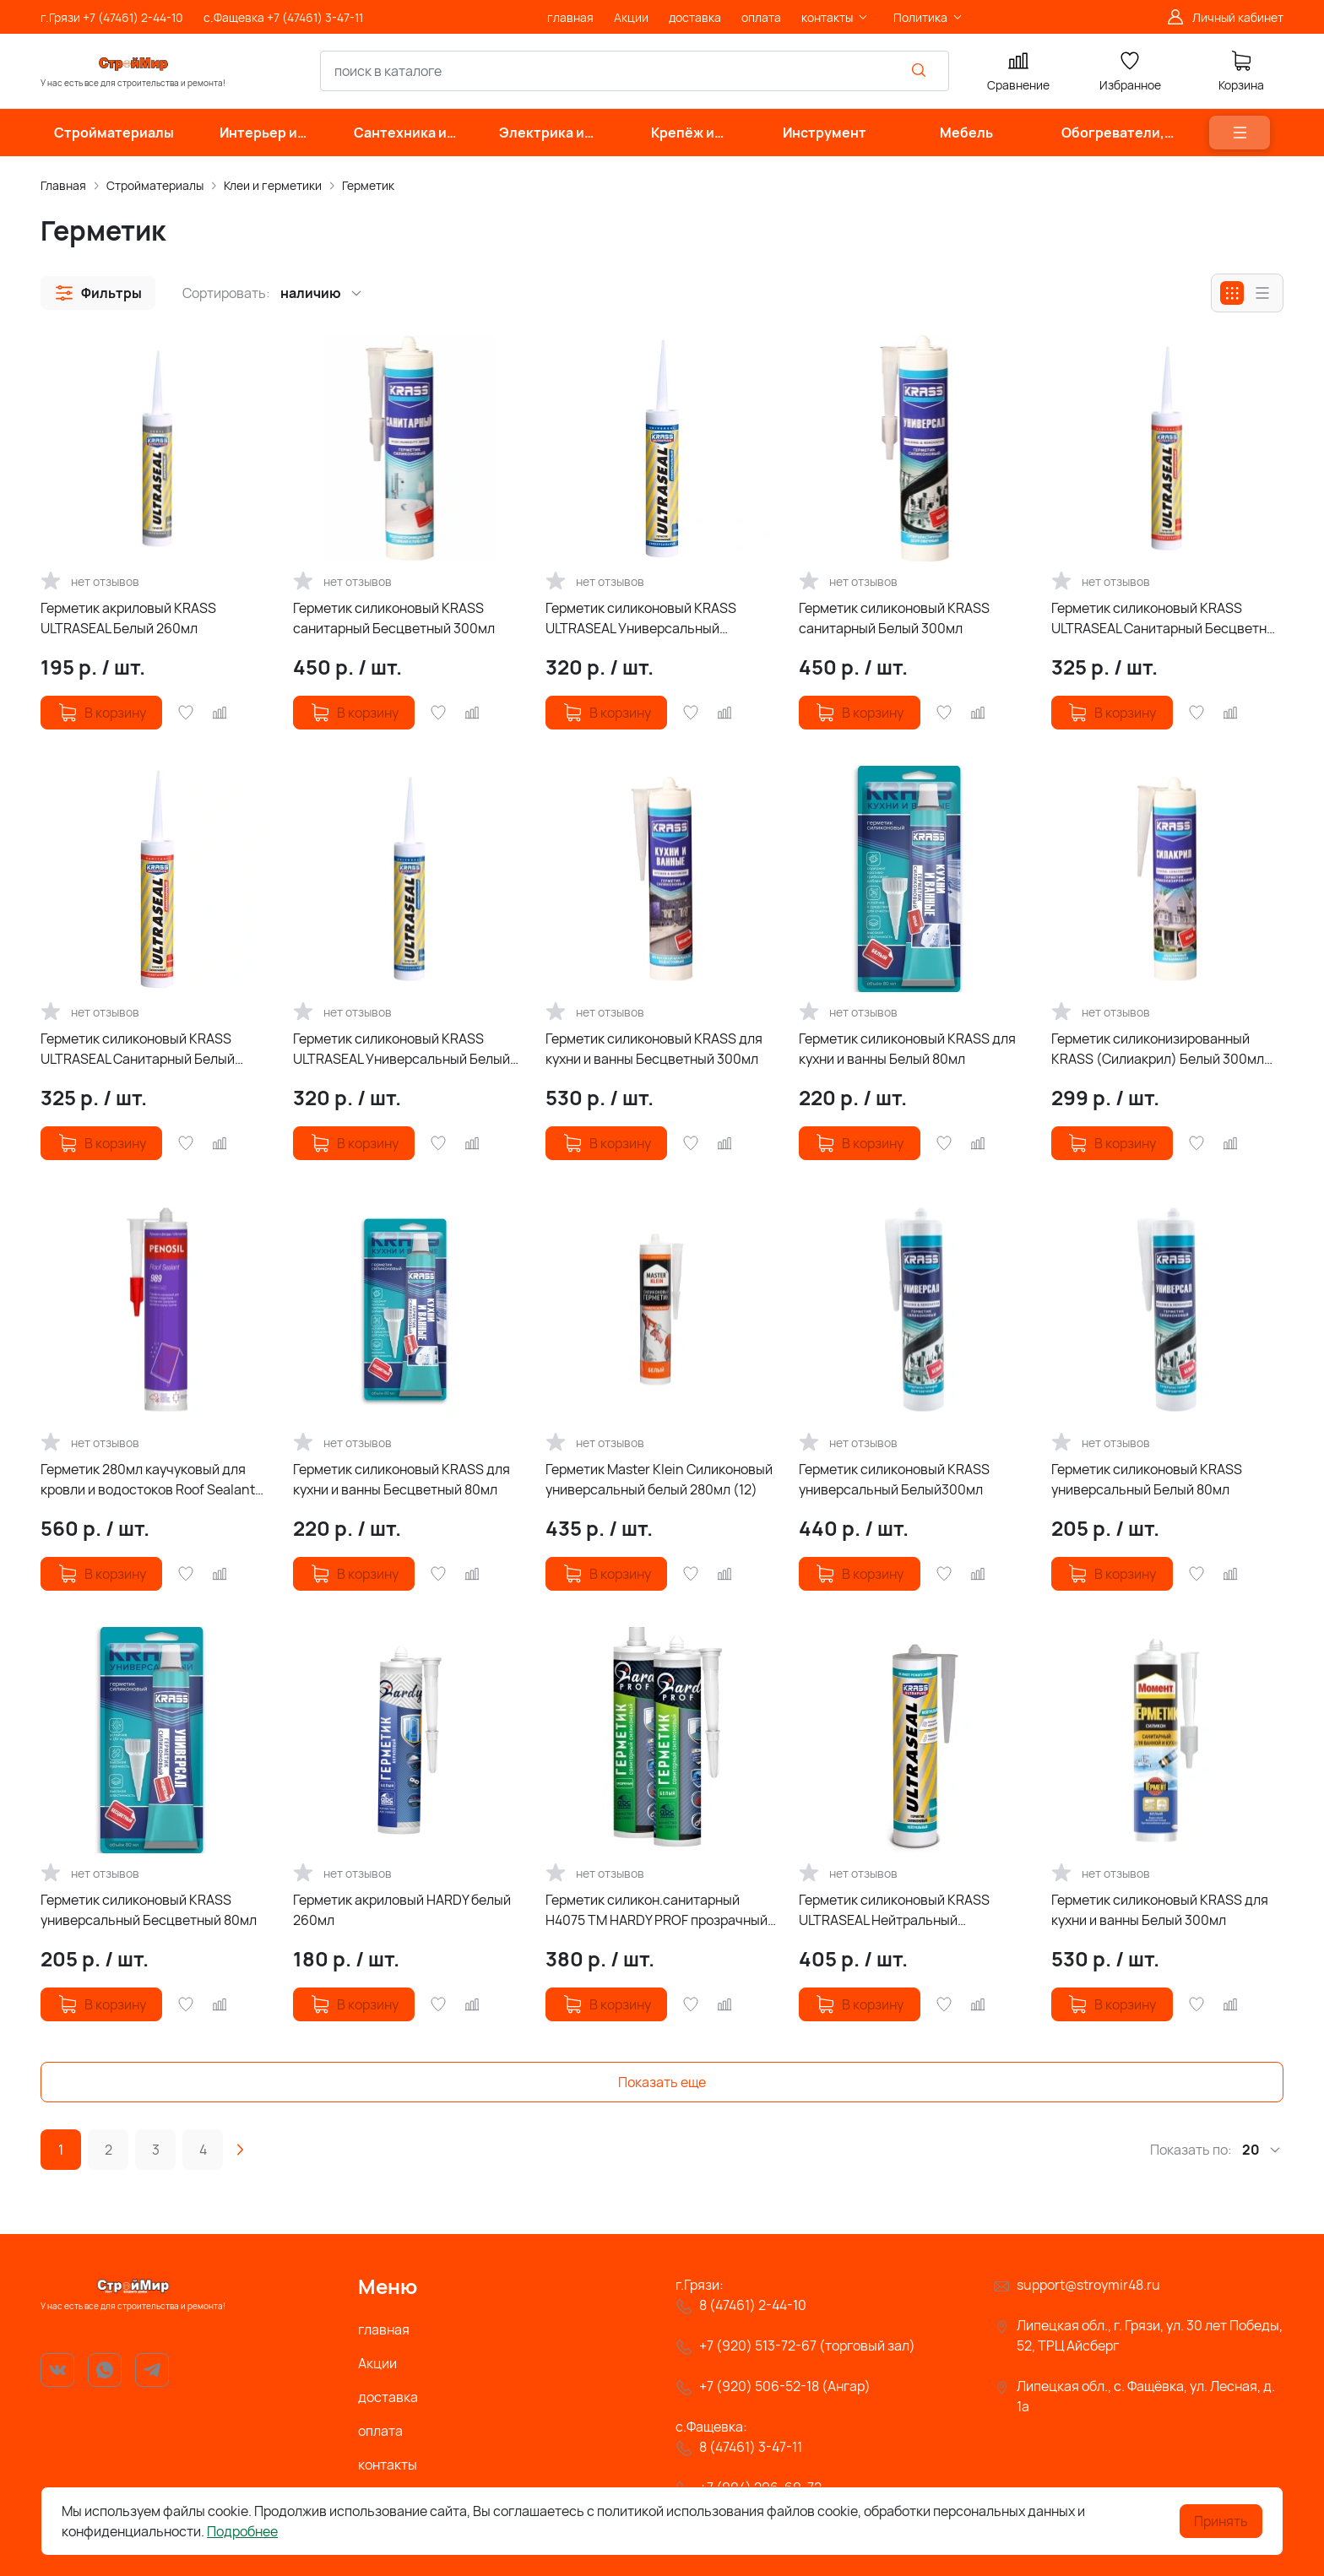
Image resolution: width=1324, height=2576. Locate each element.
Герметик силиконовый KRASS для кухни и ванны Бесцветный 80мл (401, 1479)
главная (384, 2329)
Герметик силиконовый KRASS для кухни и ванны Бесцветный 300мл (653, 1048)
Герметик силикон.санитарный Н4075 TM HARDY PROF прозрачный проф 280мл (656, 1910)
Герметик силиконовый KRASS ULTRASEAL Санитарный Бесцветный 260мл (1167, 618)
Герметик (368, 185)
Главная (63, 185)
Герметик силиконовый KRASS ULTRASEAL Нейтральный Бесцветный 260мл (894, 1910)
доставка (388, 2397)
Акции (377, 2363)
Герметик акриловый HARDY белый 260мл (402, 1909)
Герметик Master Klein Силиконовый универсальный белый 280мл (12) (659, 1479)
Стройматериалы (154, 185)
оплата (380, 2430)
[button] (98, 293)
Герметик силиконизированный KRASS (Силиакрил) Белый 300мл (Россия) (1157, 1049)
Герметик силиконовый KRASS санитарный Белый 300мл (894, 618)
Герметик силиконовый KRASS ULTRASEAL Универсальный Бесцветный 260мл (640, 618)
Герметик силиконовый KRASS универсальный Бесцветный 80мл (149, 1909)
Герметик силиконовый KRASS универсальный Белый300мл (894, 1479)
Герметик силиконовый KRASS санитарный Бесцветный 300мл (394, 618)
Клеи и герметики (273, 185)
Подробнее (242, 2531)
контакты (387, 2464)
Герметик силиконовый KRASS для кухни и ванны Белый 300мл (1159, 1909)
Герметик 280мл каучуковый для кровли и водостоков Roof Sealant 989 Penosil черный (148, 1480)
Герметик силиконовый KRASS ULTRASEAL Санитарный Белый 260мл (138, 1049)
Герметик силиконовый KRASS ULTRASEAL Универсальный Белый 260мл (401, 1049)
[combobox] (634, 71)
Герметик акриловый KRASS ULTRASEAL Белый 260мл (128, 618)
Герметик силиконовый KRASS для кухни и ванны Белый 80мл (907, 1048)
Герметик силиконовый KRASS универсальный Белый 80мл (1146, 1479)
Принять (1221, 2521)
